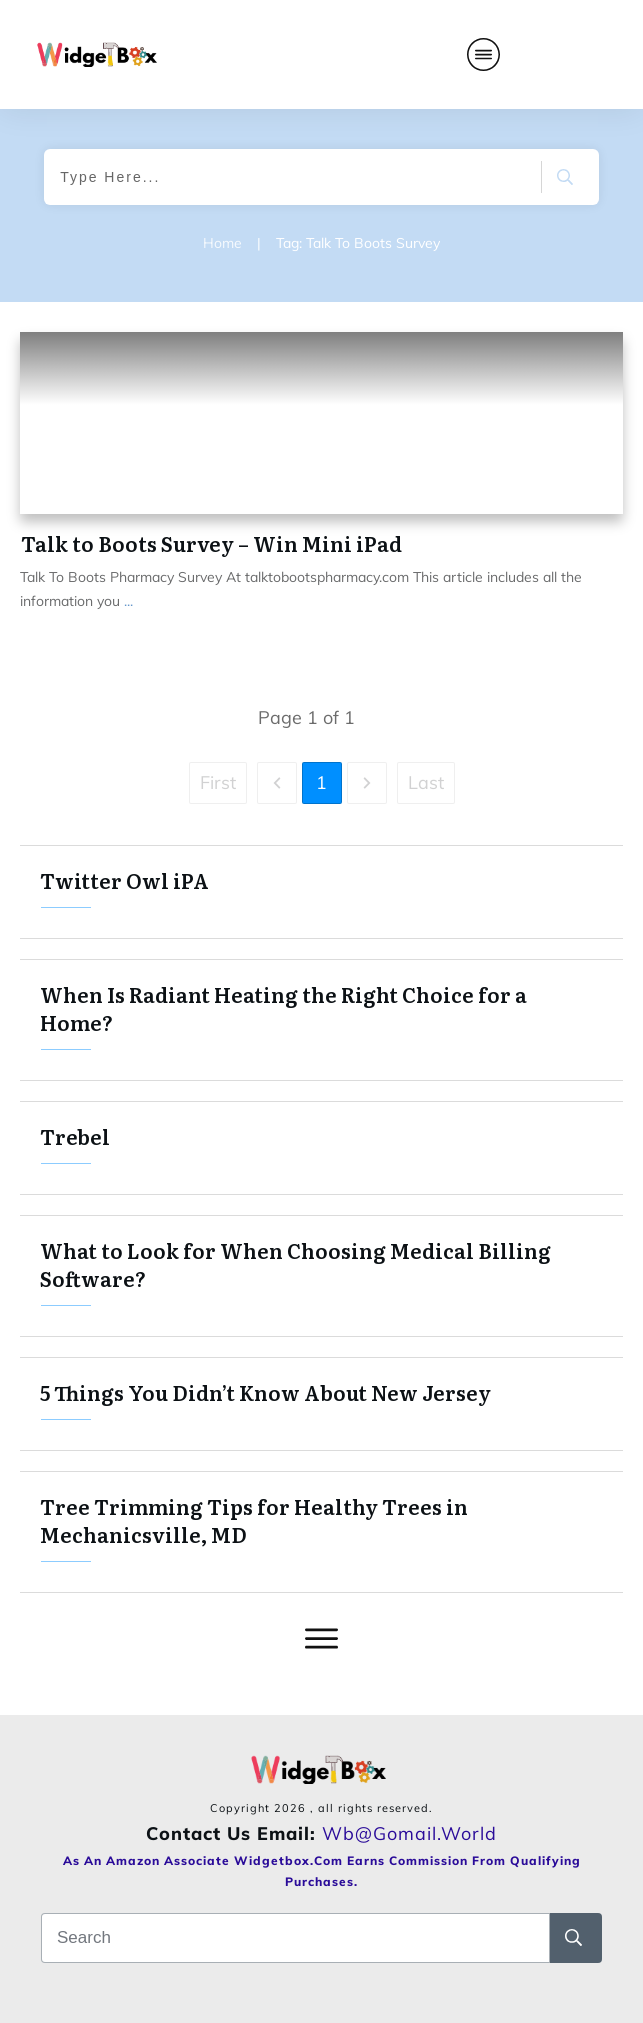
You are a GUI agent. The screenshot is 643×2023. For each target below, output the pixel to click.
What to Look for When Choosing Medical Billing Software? (321, 1276)
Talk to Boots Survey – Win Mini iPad (211, 543)
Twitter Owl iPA (321, 892)
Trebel (321, 1148)
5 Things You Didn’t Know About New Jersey (321, 1404)
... (128, 601)
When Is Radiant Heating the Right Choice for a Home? (321, 1020)
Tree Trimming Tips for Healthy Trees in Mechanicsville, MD (321, 1532)
